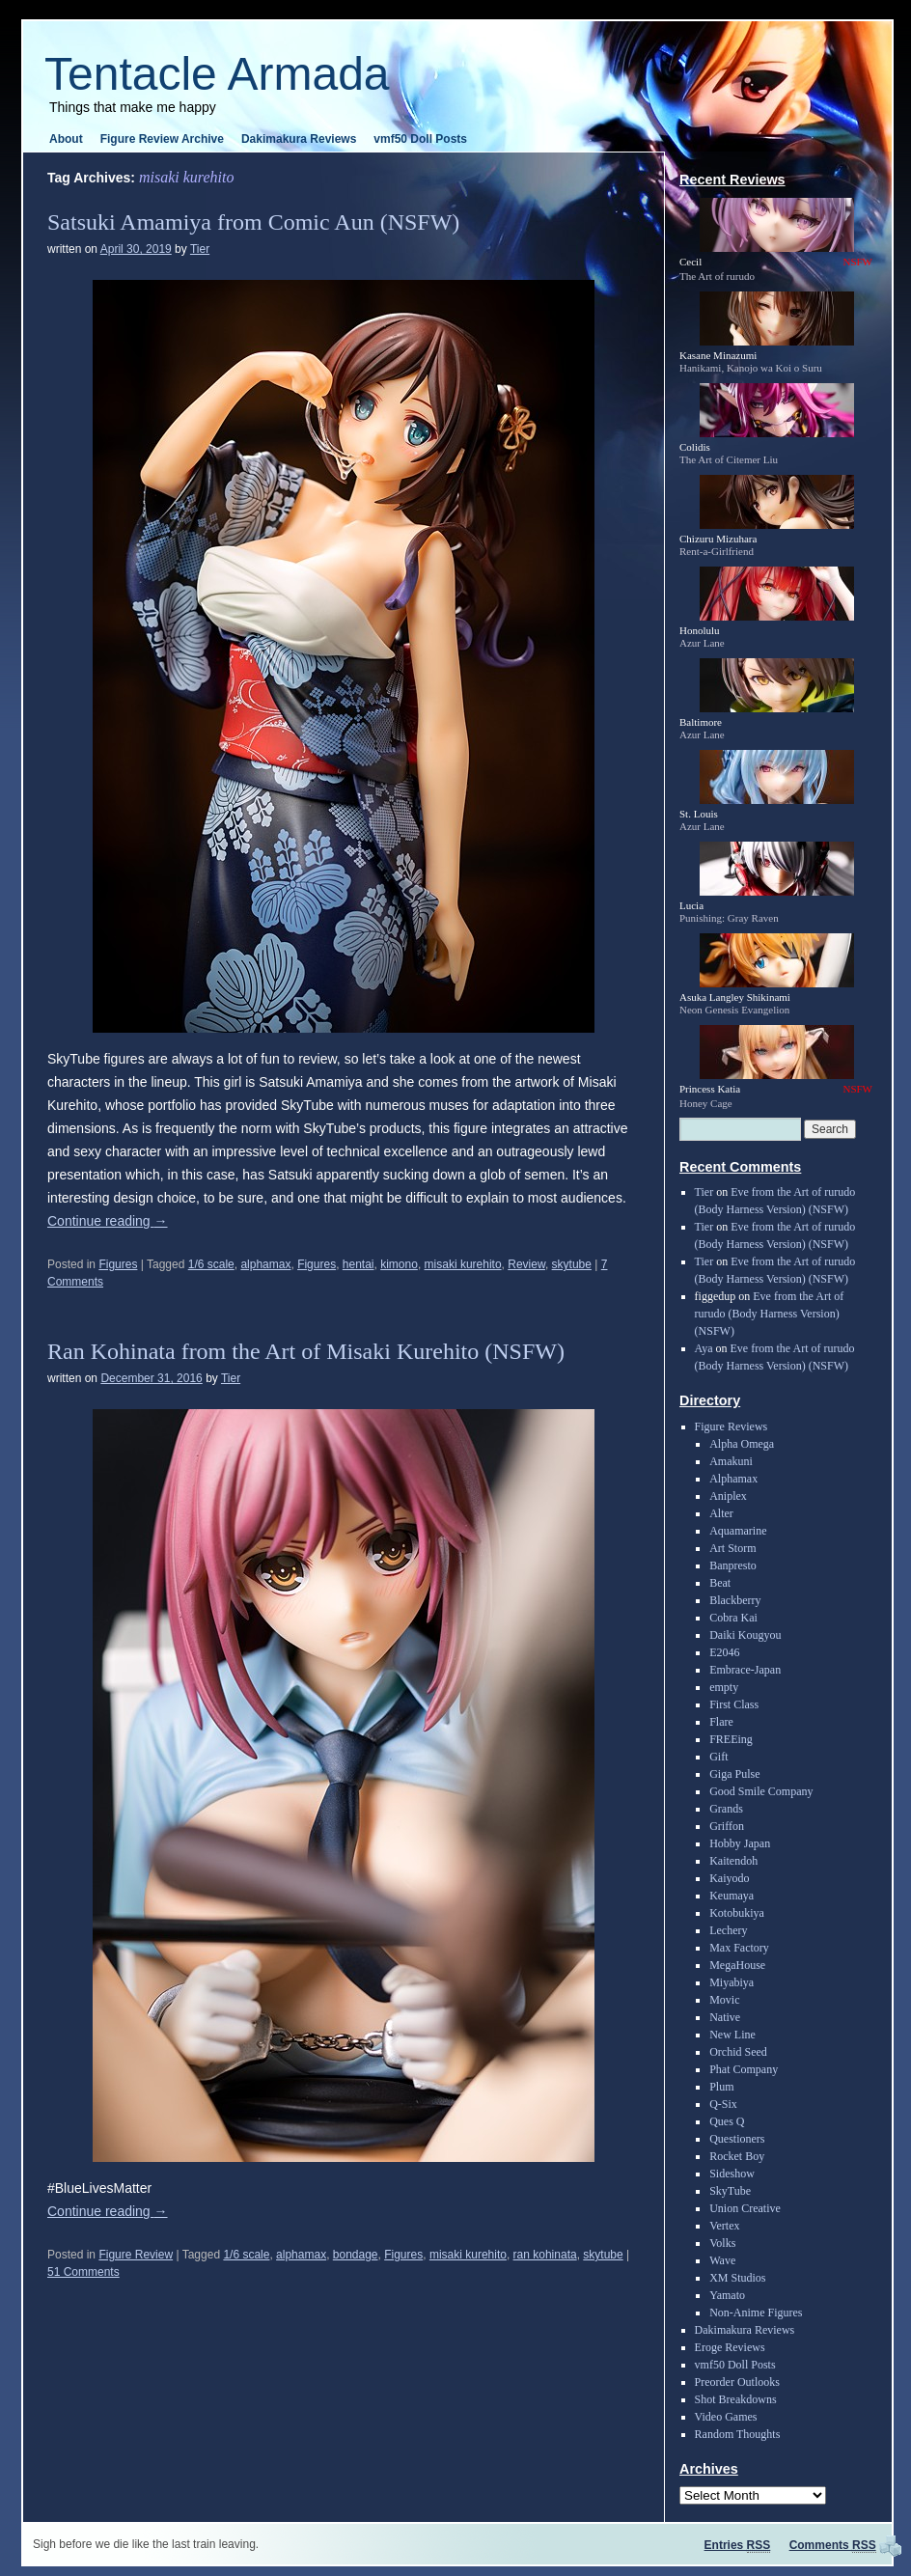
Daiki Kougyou (745, 1635)
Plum (721, 2086)
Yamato (727, 2295)
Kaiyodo (729, 1878)
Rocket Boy (736, 2156)
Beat (720, 1583)
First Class (734, 1704)
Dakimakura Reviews (298, 139)
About (66, 139)
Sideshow (732, 2173)
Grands (726, 1808)
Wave (722, 2260)
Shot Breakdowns (736, 2399)
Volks (722, 2243)
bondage (355, 2254)
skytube (572, 1264)
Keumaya (731, 1895)
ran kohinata (545, 2254)
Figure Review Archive (162, 139)
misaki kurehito (463, 1264)
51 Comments (83, 2272)
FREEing (731, 1739)
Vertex (724, 2225)
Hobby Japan (739, 1843)
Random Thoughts (738, 2434)
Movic (724, 2000)
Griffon (726, 1826)
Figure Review (135, 2254)
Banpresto (733, 1565)
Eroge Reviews (730, 2347)
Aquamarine (737, 1530)
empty (723, 1687)
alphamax (265, 1264)
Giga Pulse (734, 1774)
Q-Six (723, 2104)
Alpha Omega (741, 1444)
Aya (704, 1348)
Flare (721, 1722)
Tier (199, 249)
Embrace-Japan (745, 1669)
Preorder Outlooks (737, 2382)
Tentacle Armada (217, 73)
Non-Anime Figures (755, 2312)
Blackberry (734, 1600)
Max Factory (739, 1947)
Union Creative (745, 2208)
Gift (718, 1756)
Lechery (728, 1930)
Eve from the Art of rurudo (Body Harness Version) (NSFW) (769, 1313)
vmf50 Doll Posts (420, 139)
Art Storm (732, 1548)
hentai (358, 1264)
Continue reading (107, 1221)
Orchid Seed (738, 2052)
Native (724, 2017)
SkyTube (730, 2191)
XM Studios (737, 2278)
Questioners (736, 2139)
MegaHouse (737, 1965)
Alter (721, 1513)
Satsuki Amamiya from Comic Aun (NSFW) (253, 222)
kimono (399, 1264)
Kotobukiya (736, 1913)
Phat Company (743, 2069)
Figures (117, 1264)
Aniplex (728, 1496)
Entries (737, 2545)
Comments (832, 2545)
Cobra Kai (733, 1617)
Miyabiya (731, 1982)
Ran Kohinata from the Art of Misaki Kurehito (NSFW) (306, 1351)
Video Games (726, 2417)
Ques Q (726, 2121)
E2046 (724, 1652)
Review (526, 1264)
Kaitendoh (733, 1861)
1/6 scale (211, 1264)
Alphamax (733, 1478)
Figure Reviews (731, 1426)
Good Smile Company (761, 1791)
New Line (732, 2034)
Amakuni (731, 1461)
